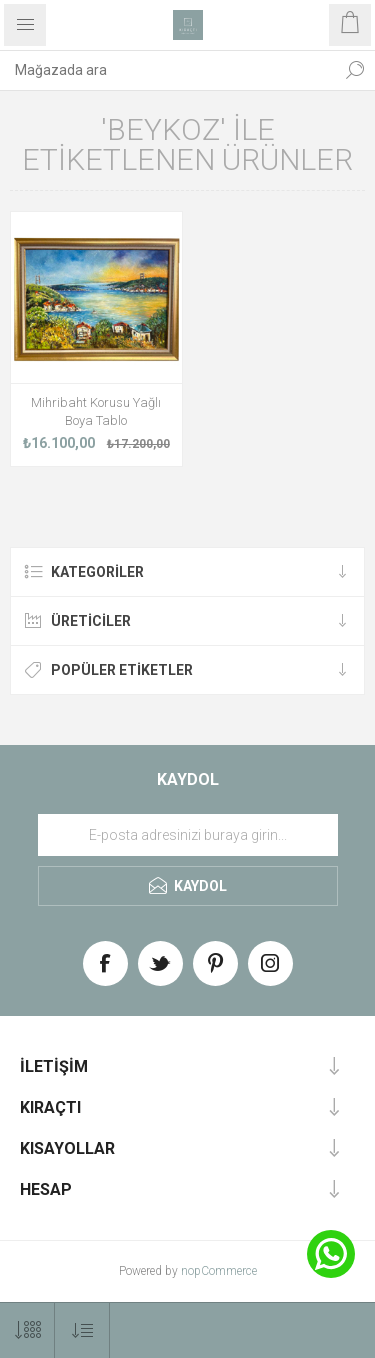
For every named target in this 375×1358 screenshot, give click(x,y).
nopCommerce (219, 1271)
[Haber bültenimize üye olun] (188, 835)
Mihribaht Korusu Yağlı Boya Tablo (96, 411)
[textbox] (167, 70)
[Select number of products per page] (27, 1330)
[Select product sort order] (82, 1330)
